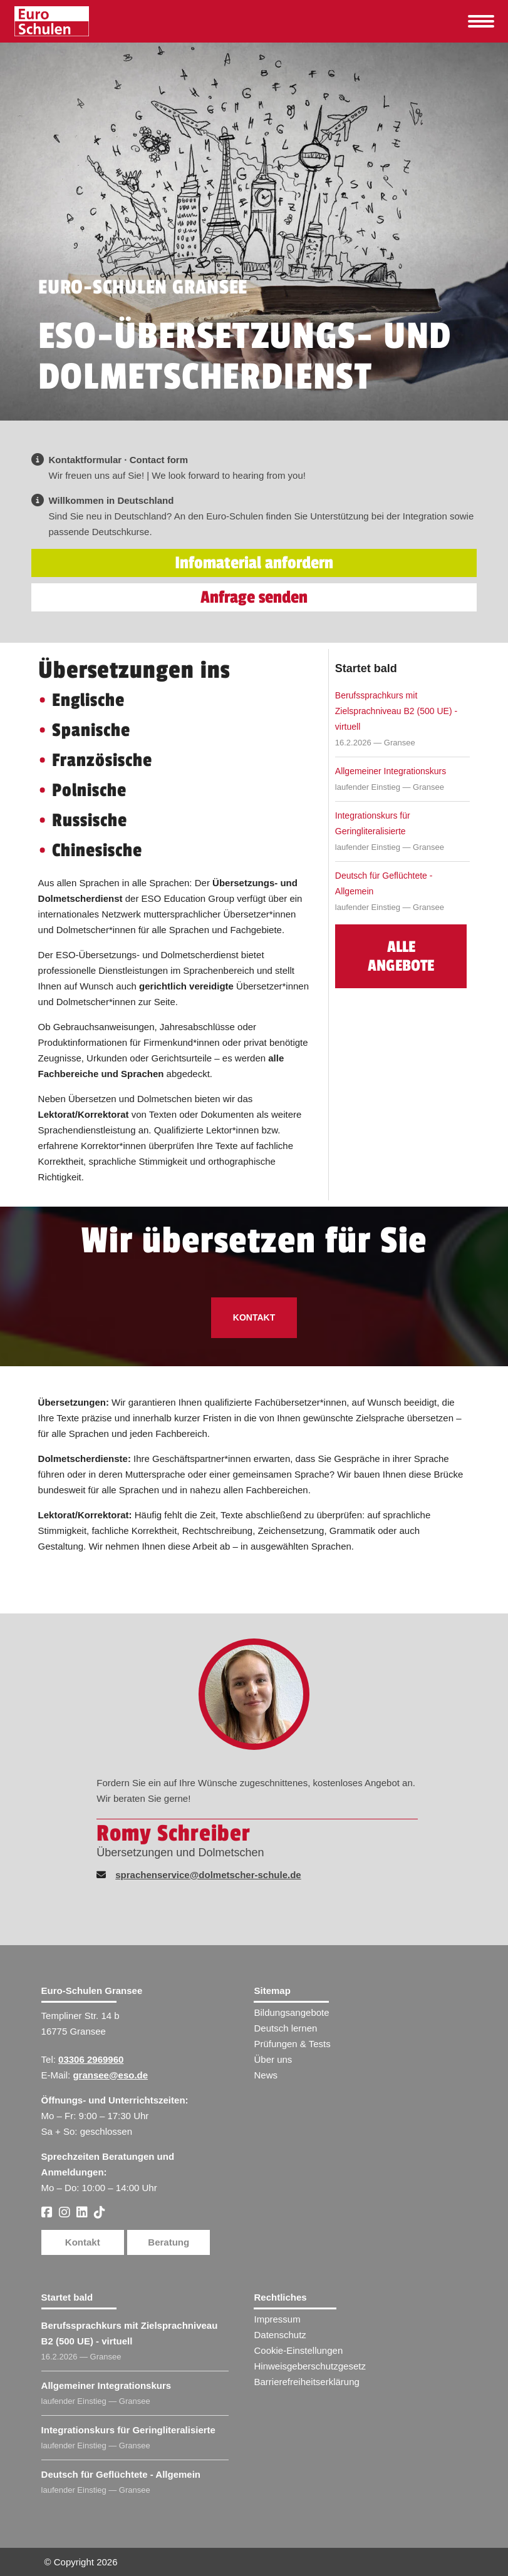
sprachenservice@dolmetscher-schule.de (208, 1874)
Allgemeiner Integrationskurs (390, 771)
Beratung (168, 2242)
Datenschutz (280, 2334)
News (265, 2075)
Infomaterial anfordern (254, 563)
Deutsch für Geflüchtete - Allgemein (384, 883)
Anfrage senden (254, 597)
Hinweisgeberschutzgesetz (309, 2366)
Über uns (273, 2059)
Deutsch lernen (285, 2028)
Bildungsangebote (291, 2012)
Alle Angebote (401, 956)
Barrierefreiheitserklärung (306, 2381)
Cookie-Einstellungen (298, 2350)
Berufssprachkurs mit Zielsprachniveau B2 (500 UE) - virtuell (396, 711)
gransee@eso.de (110, 2075)
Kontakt (254, 1317)
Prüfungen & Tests (292, 2043)
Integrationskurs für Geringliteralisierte (372, 823)
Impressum (277, 2319)
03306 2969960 (90, 2059)
